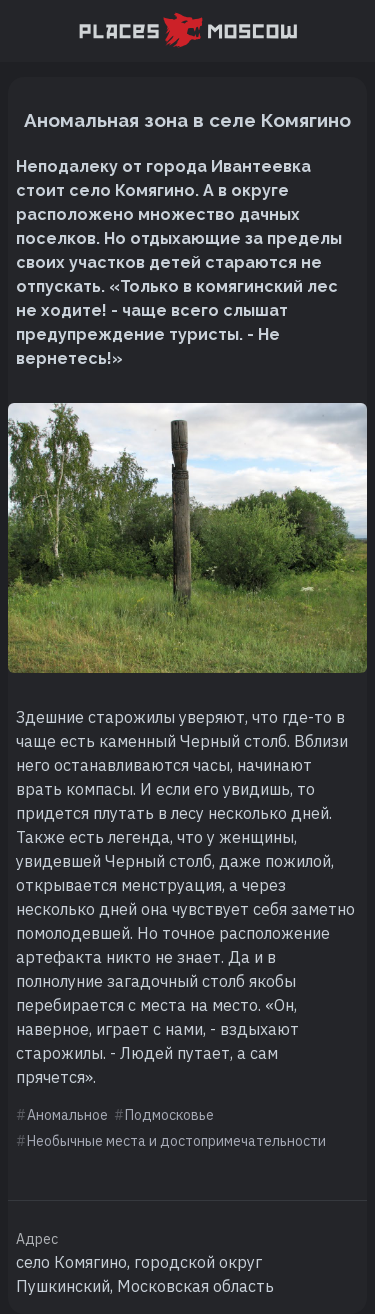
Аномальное (67, 1115)
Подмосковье (169, 1115)
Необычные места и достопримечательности (176, 1141)
